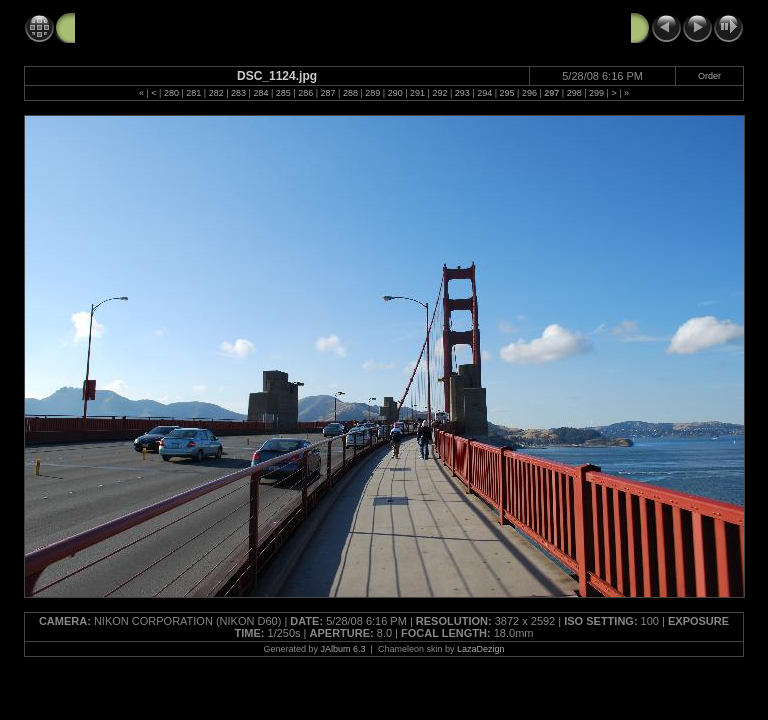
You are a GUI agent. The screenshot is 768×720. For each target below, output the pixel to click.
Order (709, 76)
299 (596, 93)
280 (171, 93)
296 (529, 93)
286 (305, 93)
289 (372, 93)
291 (417, 93)
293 (462, 93)
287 (328, 93)
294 (484, 93)
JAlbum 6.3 (343, 649)
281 (193, 93)
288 (350, 93)
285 (283, 93)
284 (260, 93)
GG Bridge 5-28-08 (136, 27)
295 (507, 93)
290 (395, 93)
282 (216, 93)
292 (439, 93)
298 (574, 93)
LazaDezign (481, 649)
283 (238, 93)
